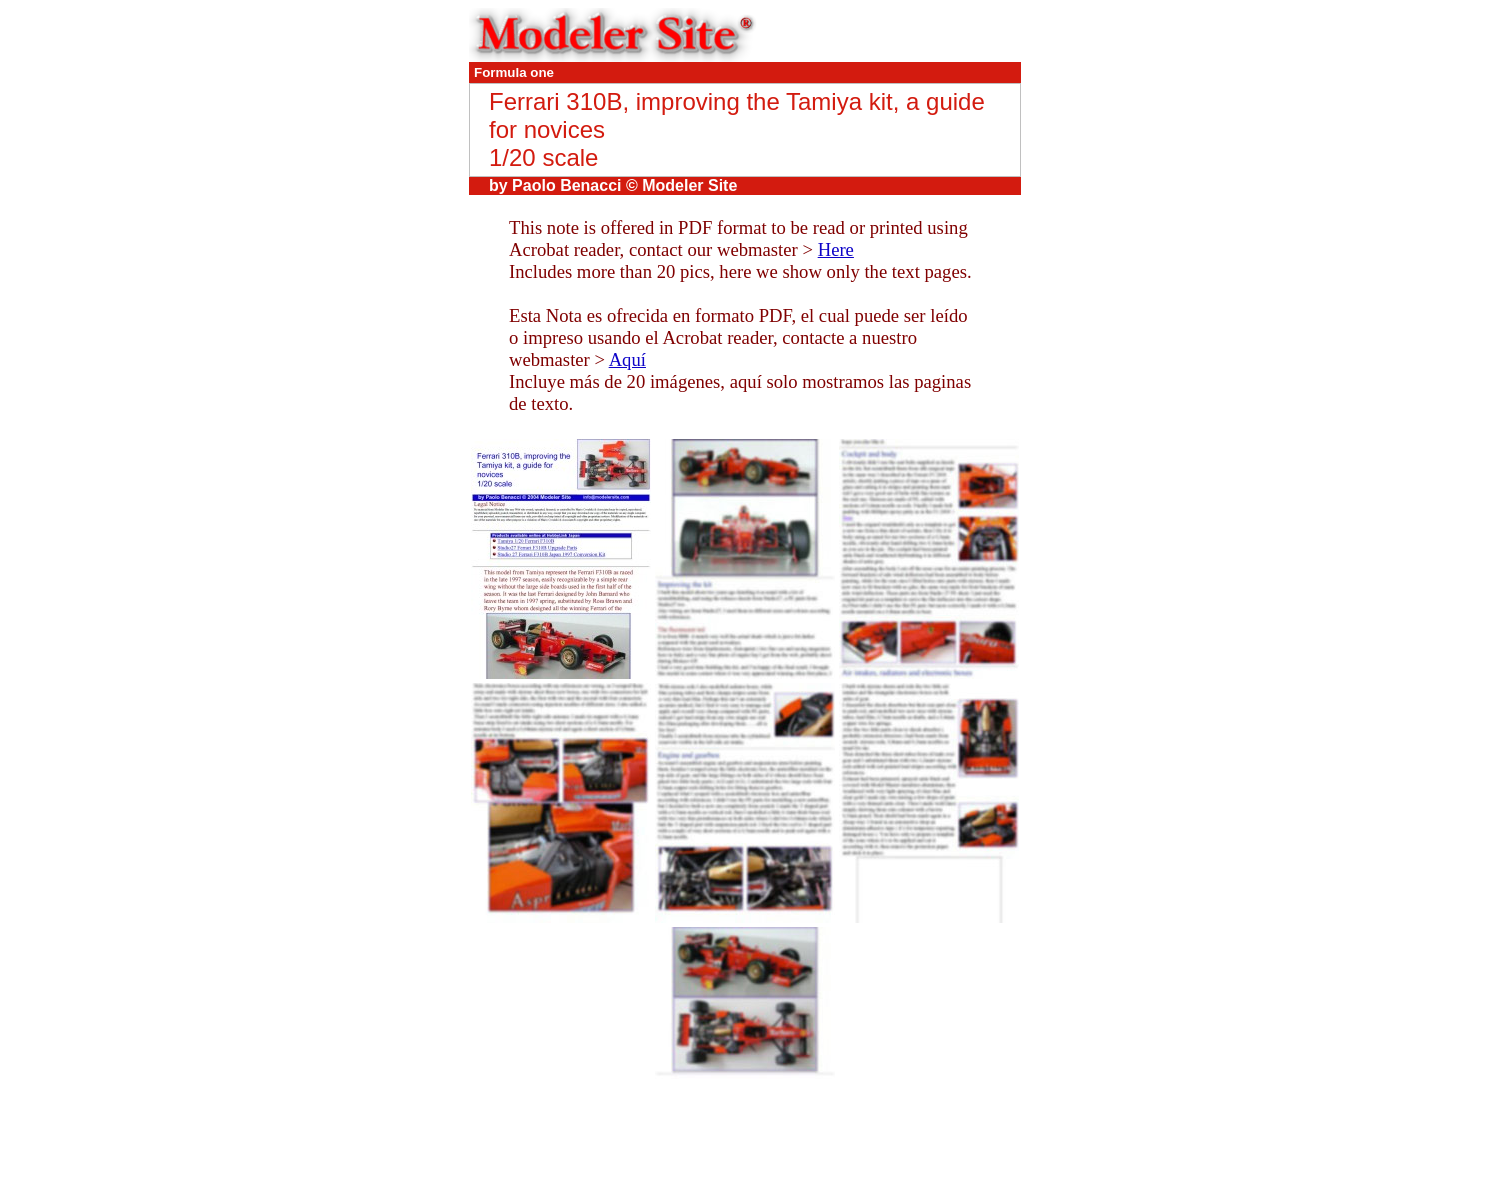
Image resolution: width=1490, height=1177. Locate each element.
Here (836, 249)
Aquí (627, 359)
